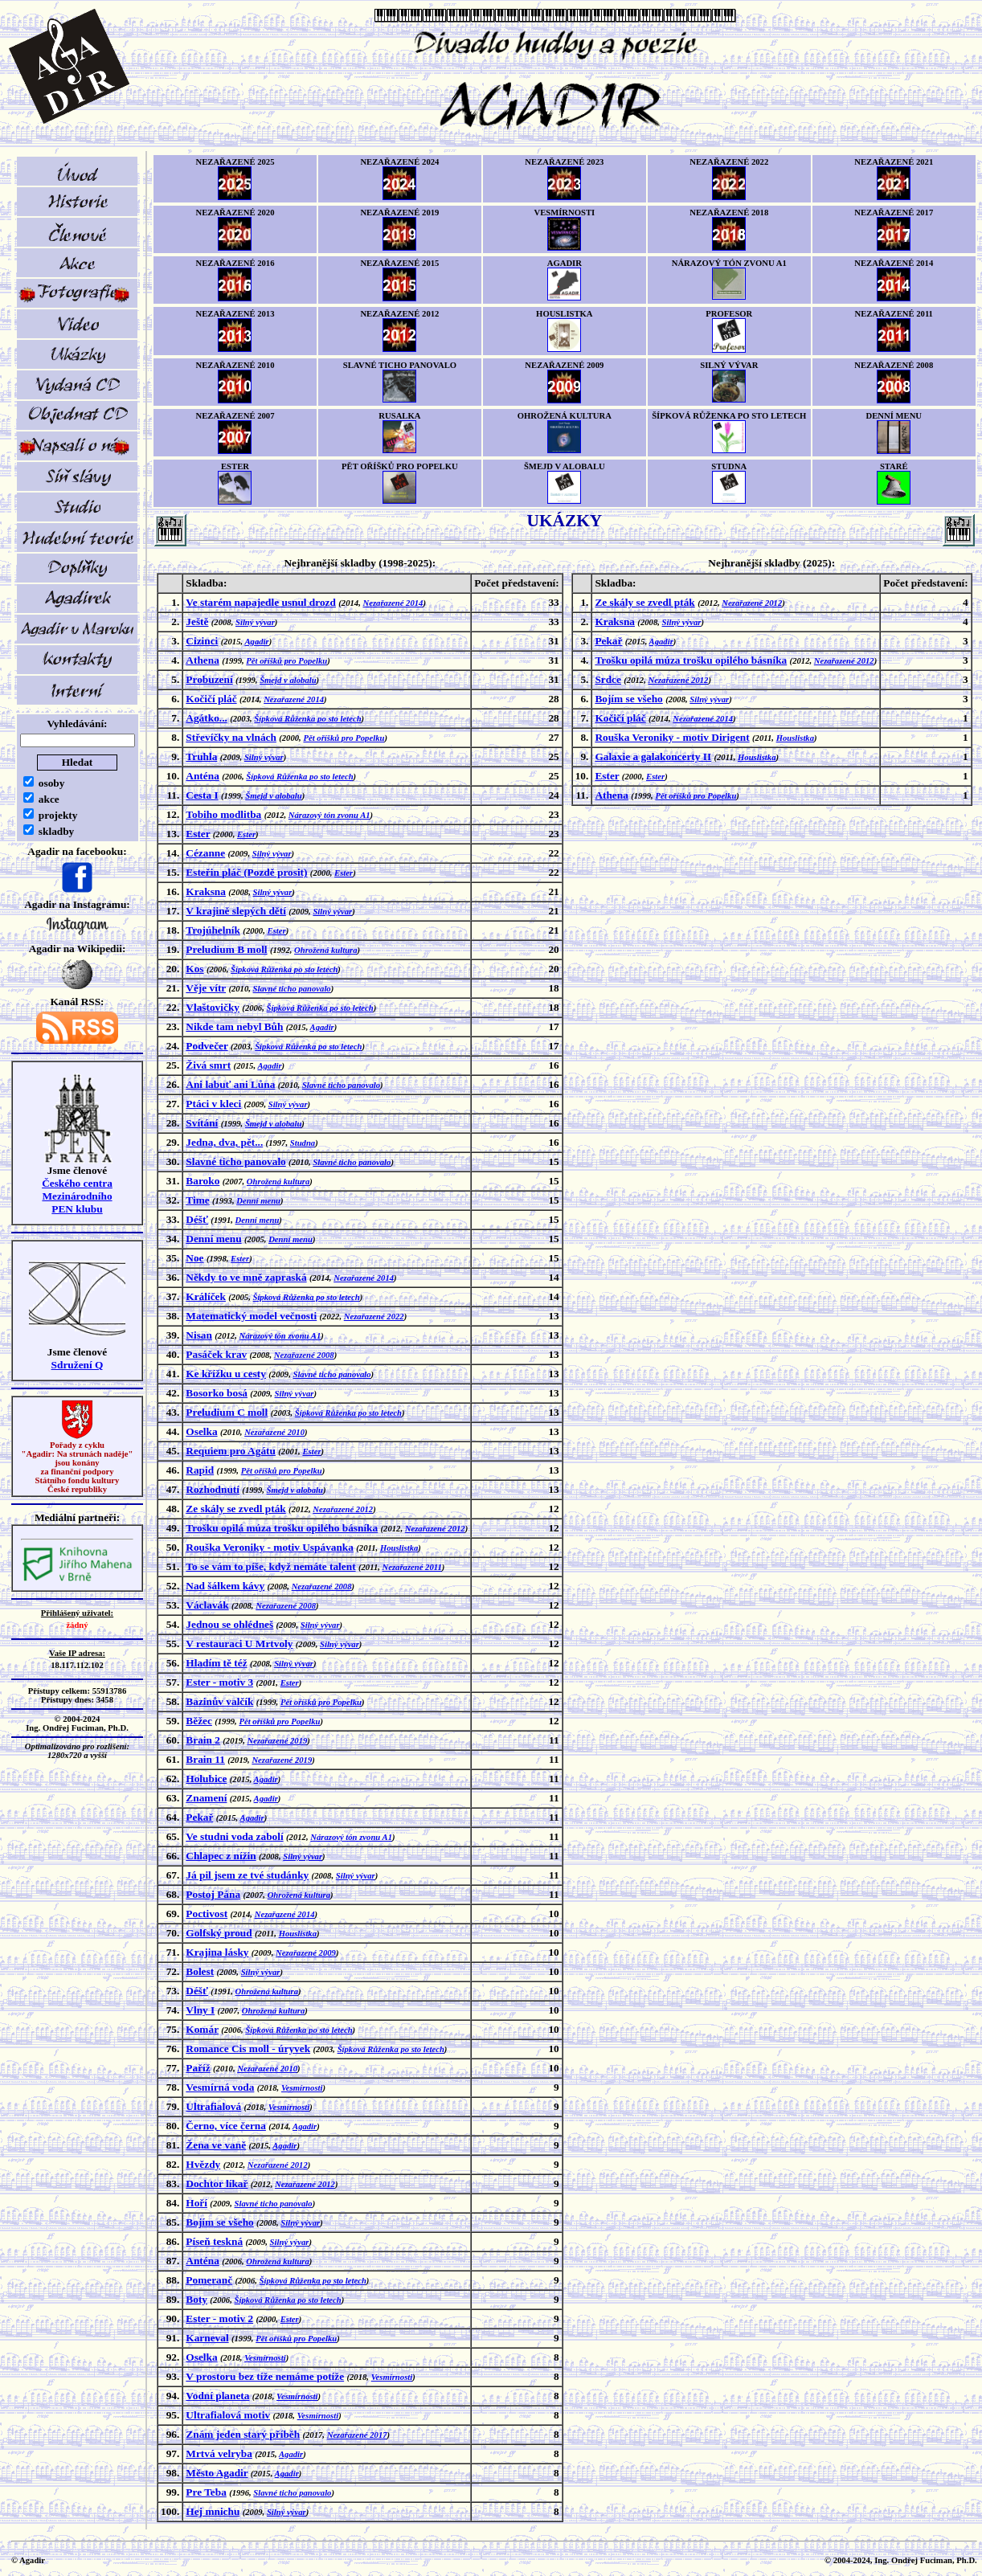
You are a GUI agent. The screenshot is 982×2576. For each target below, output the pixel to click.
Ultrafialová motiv (228, 2415)
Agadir (256, 641)
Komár (202, 2029)
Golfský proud (219, 1933)
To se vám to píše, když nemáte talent (270, 1566)
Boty (196, 2299)
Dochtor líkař (217, 2183)
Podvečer (206, 1046)
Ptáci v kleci (213, 1104)
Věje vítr (206, 988)
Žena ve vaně (216, 2145)
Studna (302, 1143)
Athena (202, 660)
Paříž (198, 2068)
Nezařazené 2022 (374, 1316)
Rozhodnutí (212, 1489)
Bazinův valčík (219, 1701)
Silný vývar (255, 622)
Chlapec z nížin (221, 1856)
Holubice (206, 1779)
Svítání (202, 1123)
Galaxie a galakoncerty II (653, 756)
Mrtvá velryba (219, 2453)
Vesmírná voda (220, 2087)
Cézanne (205, 853)
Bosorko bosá (217, 1393)
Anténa (202, 776)
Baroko (202, 1181)
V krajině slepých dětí (236, 911)
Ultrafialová (213, 2106)
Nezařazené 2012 (343, 1509)
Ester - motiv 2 (219, 2318)
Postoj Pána (213, 1894)
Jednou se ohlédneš (229, 1624)
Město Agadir (217, 2473)
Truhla (201, 756)
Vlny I (200, 2010)
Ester (198, 834)
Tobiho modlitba (223, 814)
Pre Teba (206, 2492)
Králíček (206, 1296)
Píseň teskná (214, 2241)
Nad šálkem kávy (225, 1586)
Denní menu (258, 1200)
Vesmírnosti (302, 2087)
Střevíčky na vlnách (231, 737)
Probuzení (209, 679)
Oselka (201, 1431)
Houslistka (399, 1548)
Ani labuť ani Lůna (230, 1084)
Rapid (200, 1470)
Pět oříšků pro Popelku (286, 660)
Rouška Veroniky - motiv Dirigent (672, 737)
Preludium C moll (227, 1412)
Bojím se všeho (219, 2222)
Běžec (199, 1721)
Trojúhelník (213, 930)
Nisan (199, 1335)
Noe (194, 1258)
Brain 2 (203, 1740)
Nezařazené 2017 (357, 2435)
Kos (194, 969)
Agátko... (206, 718)
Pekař (199, 1817)
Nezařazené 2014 (393, 603)
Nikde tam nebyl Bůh (234, 1026)
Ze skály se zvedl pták (235, 1509)
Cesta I (202, 795)
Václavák (207, 1605)
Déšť (197, 1219)
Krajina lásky (217, 1952)
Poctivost (206, 1913)
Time (197, 1200)
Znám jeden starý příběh (243, 2434)
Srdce (608, 679)
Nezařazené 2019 (277, 1740)
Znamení (206, 1798)
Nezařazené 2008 (304, 1355)
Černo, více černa (226, 2126)
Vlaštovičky (212, 1007)
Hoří (196, 2203)
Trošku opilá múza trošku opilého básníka (282, 1528)
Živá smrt (208, 1065)
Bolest (200, 1971)
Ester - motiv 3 (219, 1682)
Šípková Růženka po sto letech (307, 718)
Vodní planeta (217, 2396)
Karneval (207, 2338)
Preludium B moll (226, 949)
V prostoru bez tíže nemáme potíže (265, 2376)
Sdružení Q (77, 1365)
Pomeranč (209, 2280)
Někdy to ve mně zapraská (246, 1277)
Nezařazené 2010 (274, 1432)
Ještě (197, 621)
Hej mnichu (212, 2511)
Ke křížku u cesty (226, 1374)
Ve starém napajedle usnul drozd (261, 602)
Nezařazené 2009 (306, 1952)
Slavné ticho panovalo (292, 988)
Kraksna (206, 891)
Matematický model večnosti (251, 1316)
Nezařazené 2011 (412, 1567)
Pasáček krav (216, 1354)
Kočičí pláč (211, 699)
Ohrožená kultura (325, 950)
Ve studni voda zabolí (234, 1836)
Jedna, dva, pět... (224, 1142)
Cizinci (202, 641)
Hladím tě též (216, 1663)
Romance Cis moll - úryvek (248, 2048)
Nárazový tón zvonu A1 (329, 815)
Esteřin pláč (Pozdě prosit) (246, 872)
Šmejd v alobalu (288, 680)
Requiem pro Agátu (231, 1451)
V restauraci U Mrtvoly (239, 1644)
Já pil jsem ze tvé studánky (247, 1875)
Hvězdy (203, 2164)
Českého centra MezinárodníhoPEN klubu (77, 1196)
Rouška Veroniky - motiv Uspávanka (270, 1547)
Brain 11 (205, 1759)
